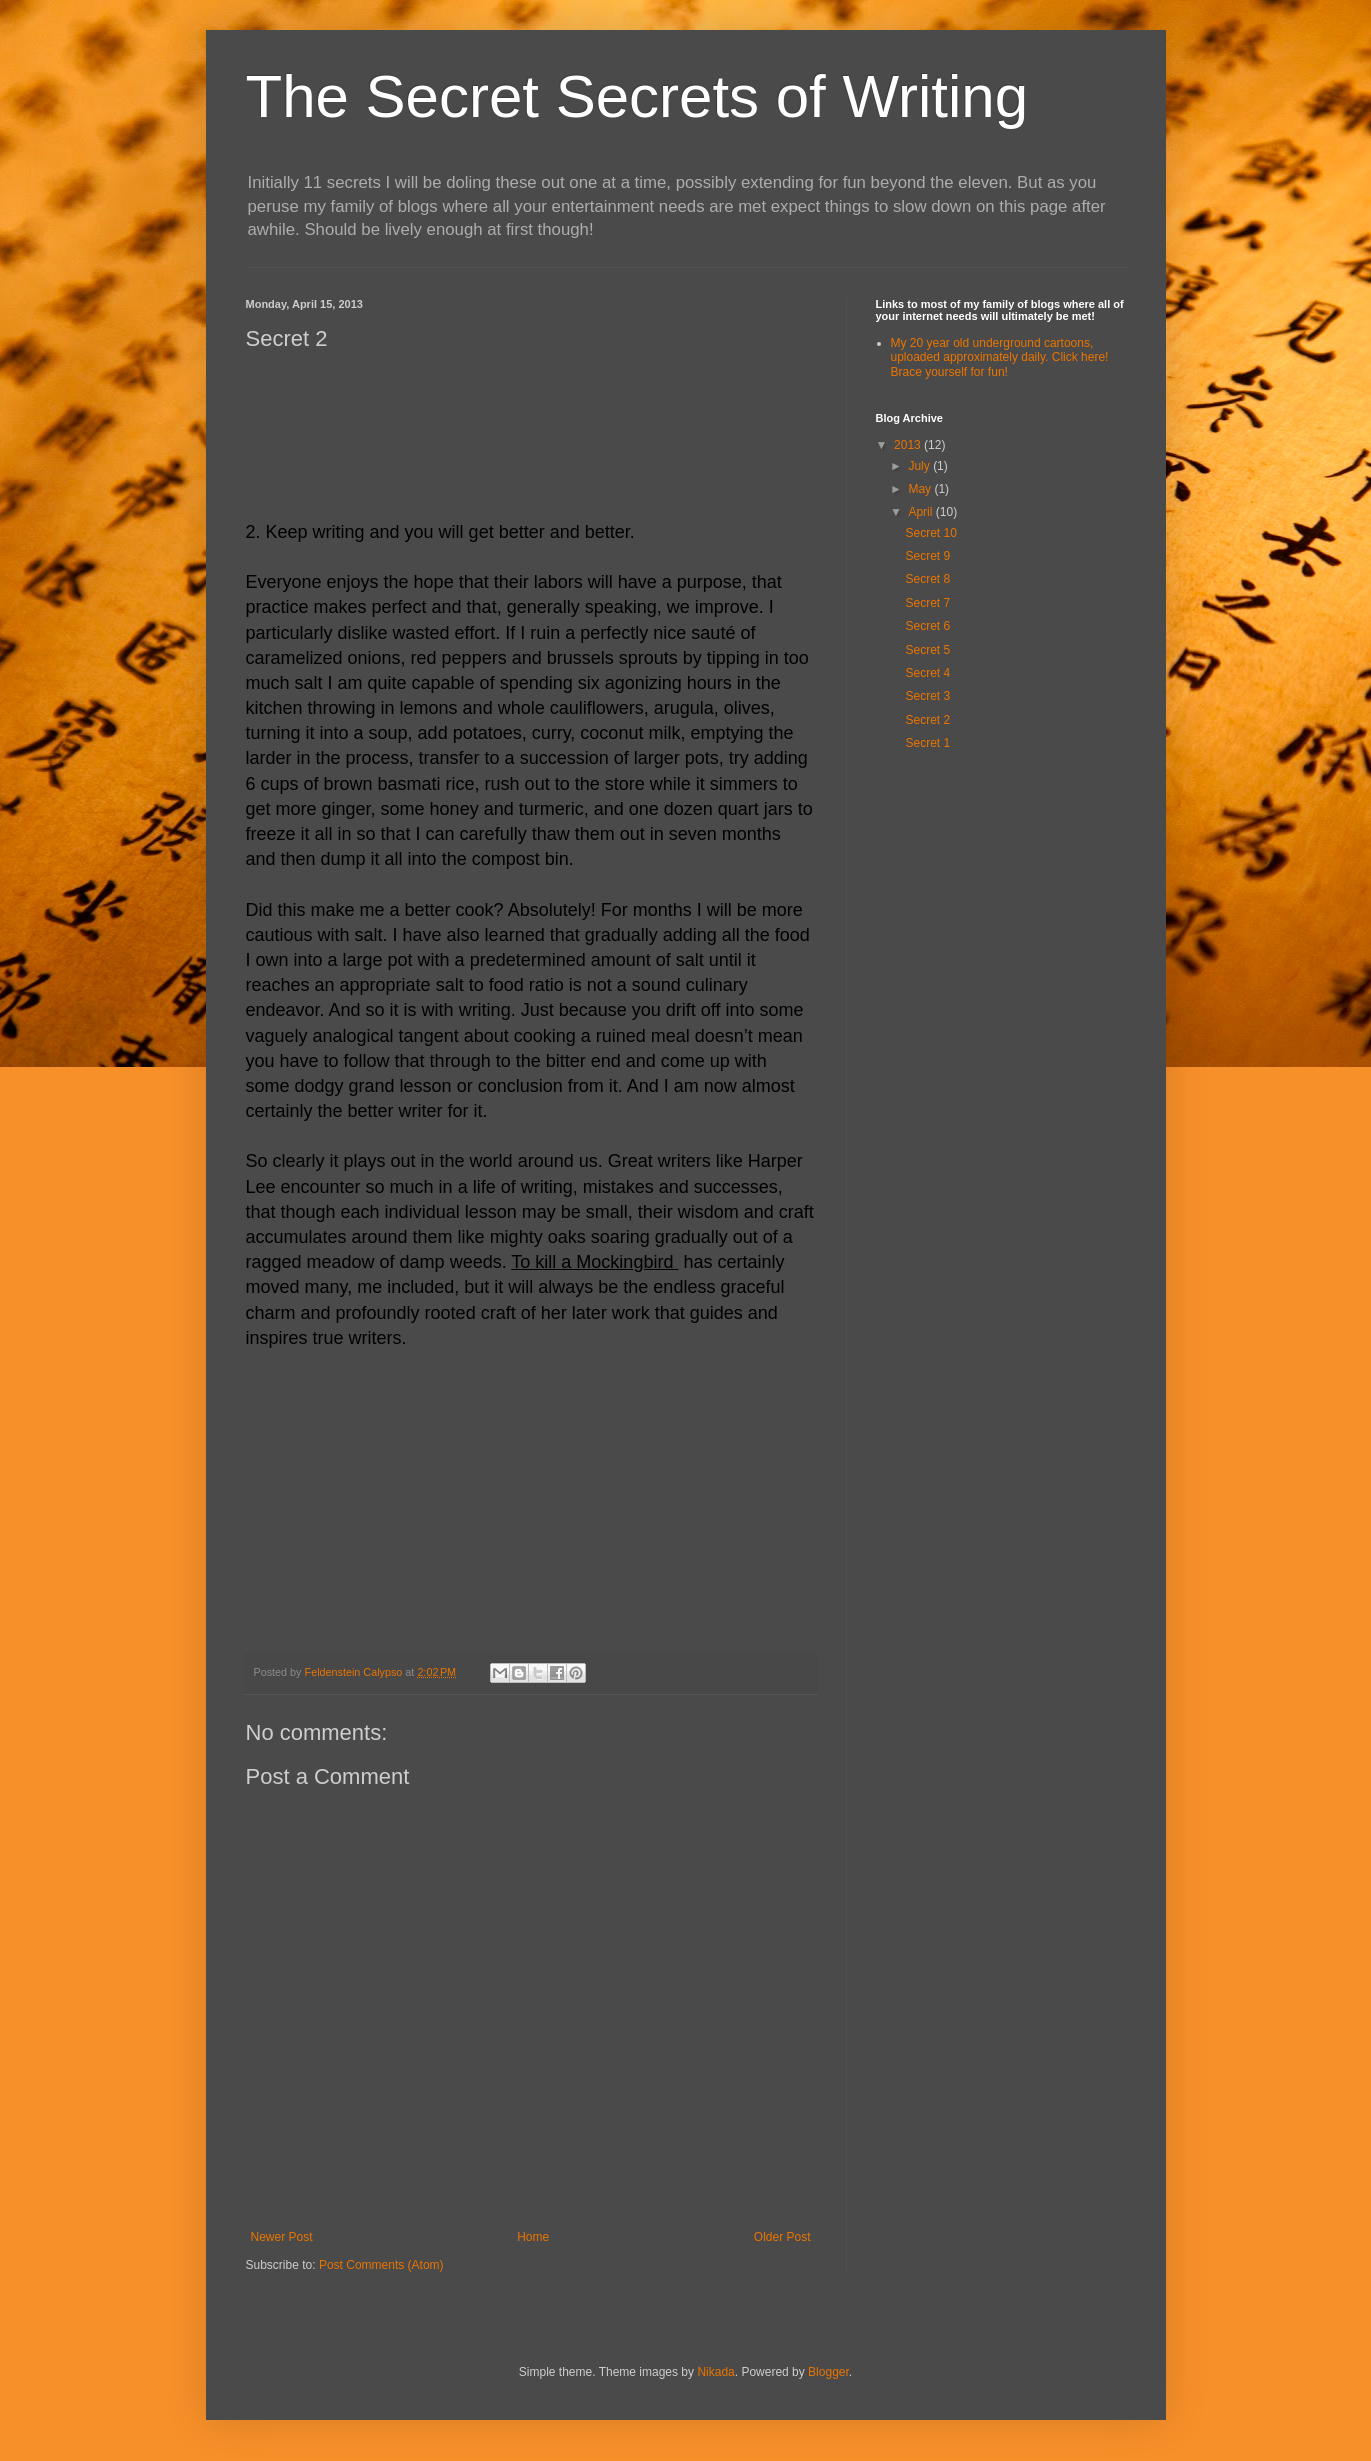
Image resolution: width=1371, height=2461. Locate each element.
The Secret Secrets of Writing (637, 96)
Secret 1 (927, 743)
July (920, 466)
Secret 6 (927, 626)
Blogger (828, 2372)
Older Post (782, 2237)
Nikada (715, 2372)
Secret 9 (927, 556)
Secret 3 (927, 696)
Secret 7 (927, 603)
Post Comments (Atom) (381, 2265)
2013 (909, 445)
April (921, 512)
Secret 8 (927, 579)
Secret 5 (927, 650)
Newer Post (282, 2237)
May (921, 489)
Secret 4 (927, 673)
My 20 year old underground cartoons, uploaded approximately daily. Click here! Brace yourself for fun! (1000, 357)
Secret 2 (927, 720)
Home (533, 2237)
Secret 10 (930, 533)
